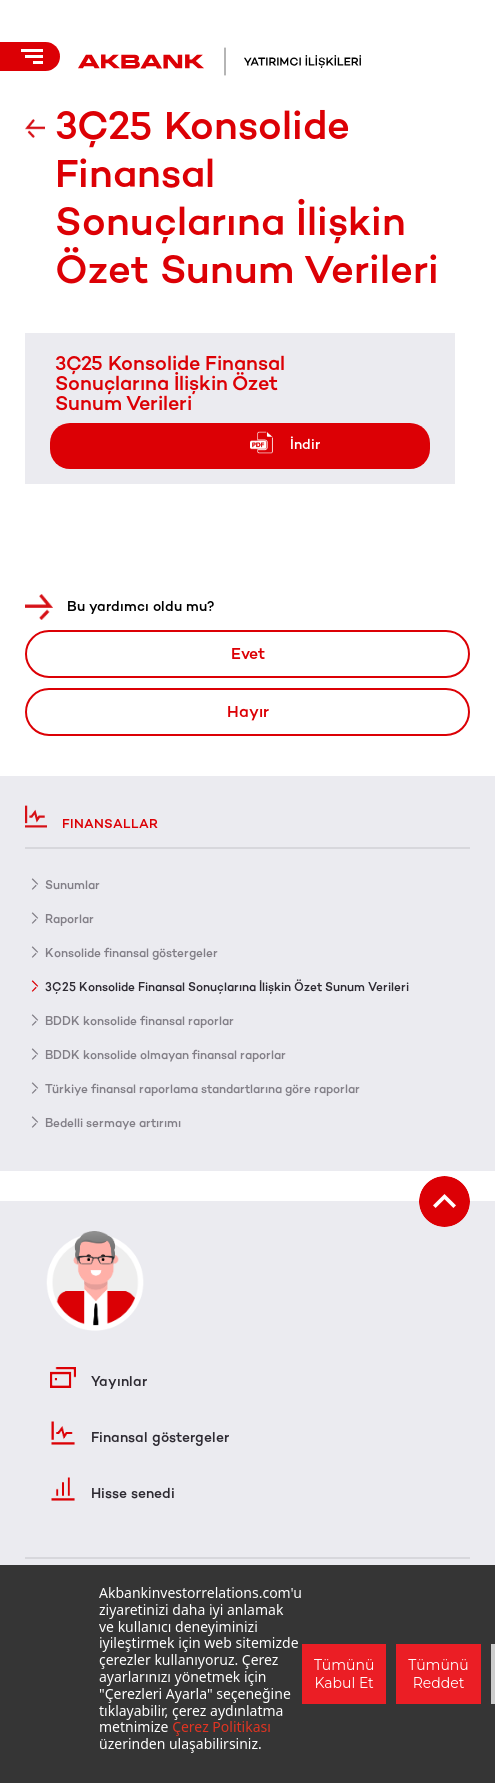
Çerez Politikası (221, 1726)
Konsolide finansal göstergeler (131, 953)
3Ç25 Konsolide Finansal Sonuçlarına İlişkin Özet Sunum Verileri (170, 383)
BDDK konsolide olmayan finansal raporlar (165, 1055)
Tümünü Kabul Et (344, 1674)
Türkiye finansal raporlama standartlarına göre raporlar (202, 1089)
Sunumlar (72, 885)
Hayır (248, 711)
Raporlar (69, 919)
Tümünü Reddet (438, 1674)
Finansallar (91, 816)
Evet (248, 653)
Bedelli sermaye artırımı (113, 1123)
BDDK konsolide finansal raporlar (139, 1021)
